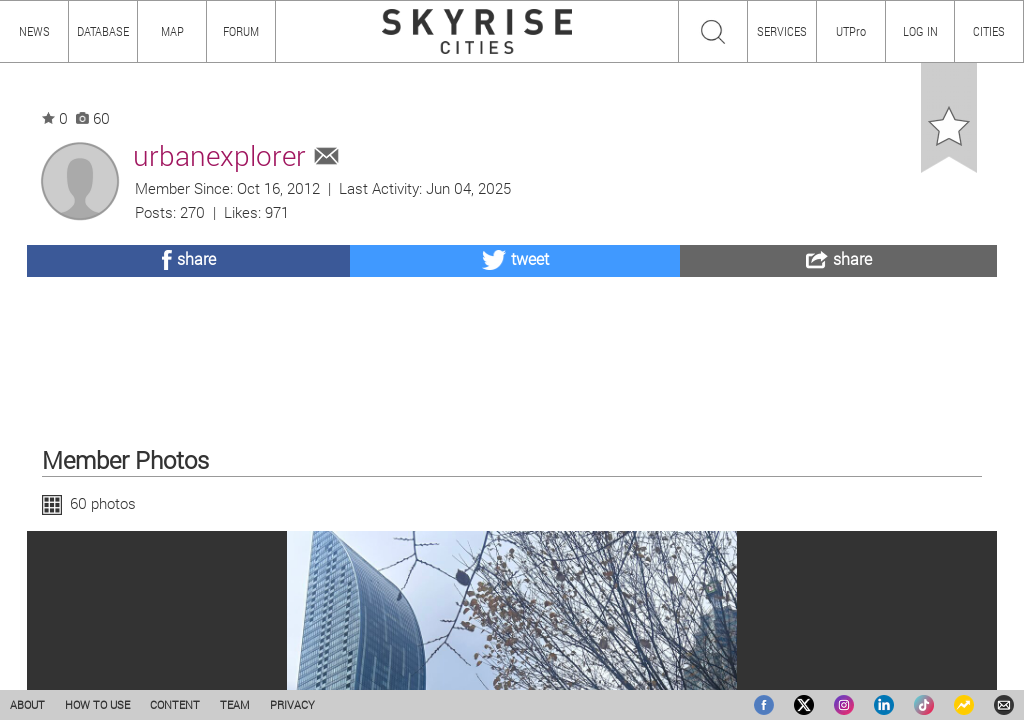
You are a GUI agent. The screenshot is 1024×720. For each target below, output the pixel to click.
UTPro (851, 31)
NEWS (34, 31)
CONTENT (175, 704)
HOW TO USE (97, 704)
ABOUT (27, 704)
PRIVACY (292, 704)
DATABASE (103, 31)
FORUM (241, 31)
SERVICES (782, 31)
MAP (172, 31)
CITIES (989, 31)
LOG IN (920, 31)
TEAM (235, 704)
